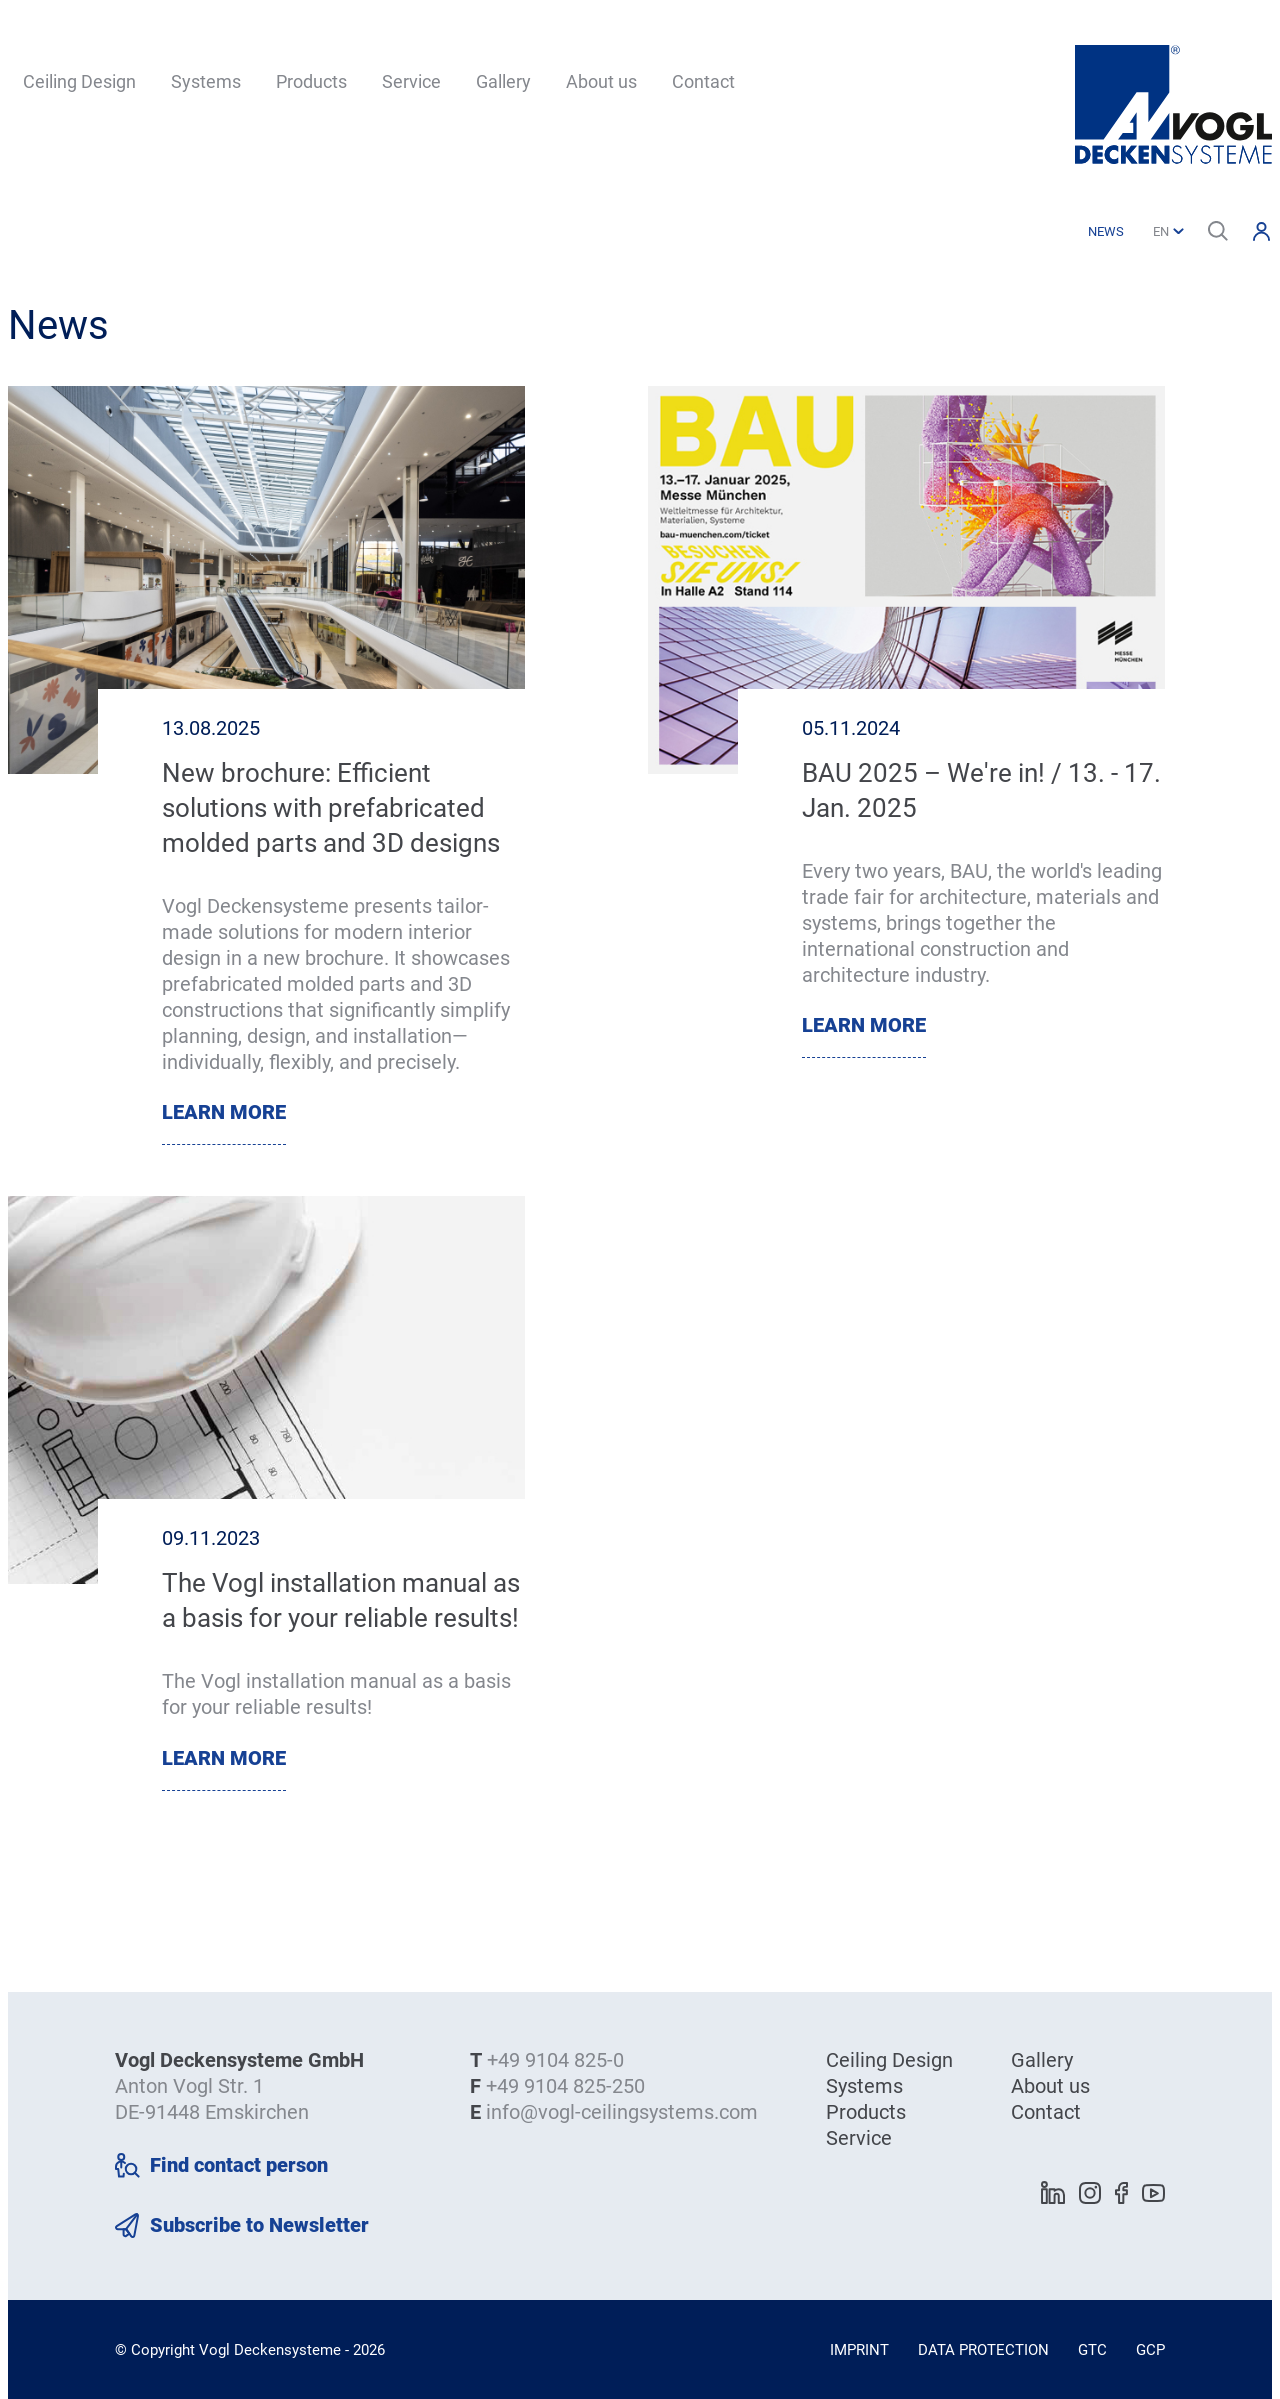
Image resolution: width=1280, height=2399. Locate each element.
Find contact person (239, 2165)
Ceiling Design (79, 81)
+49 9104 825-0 (555, 2060)
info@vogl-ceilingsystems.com (622, 2112)
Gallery (503, 81)
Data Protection (983, 2350)
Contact (703, 81)
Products (311, 81)
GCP (1150, 2350)
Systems (206, 81)
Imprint (859, 2350)
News (1106, 231)
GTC (1092, 2350)
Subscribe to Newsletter (259, 2225)
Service (411, 81)
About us (601, 81)
